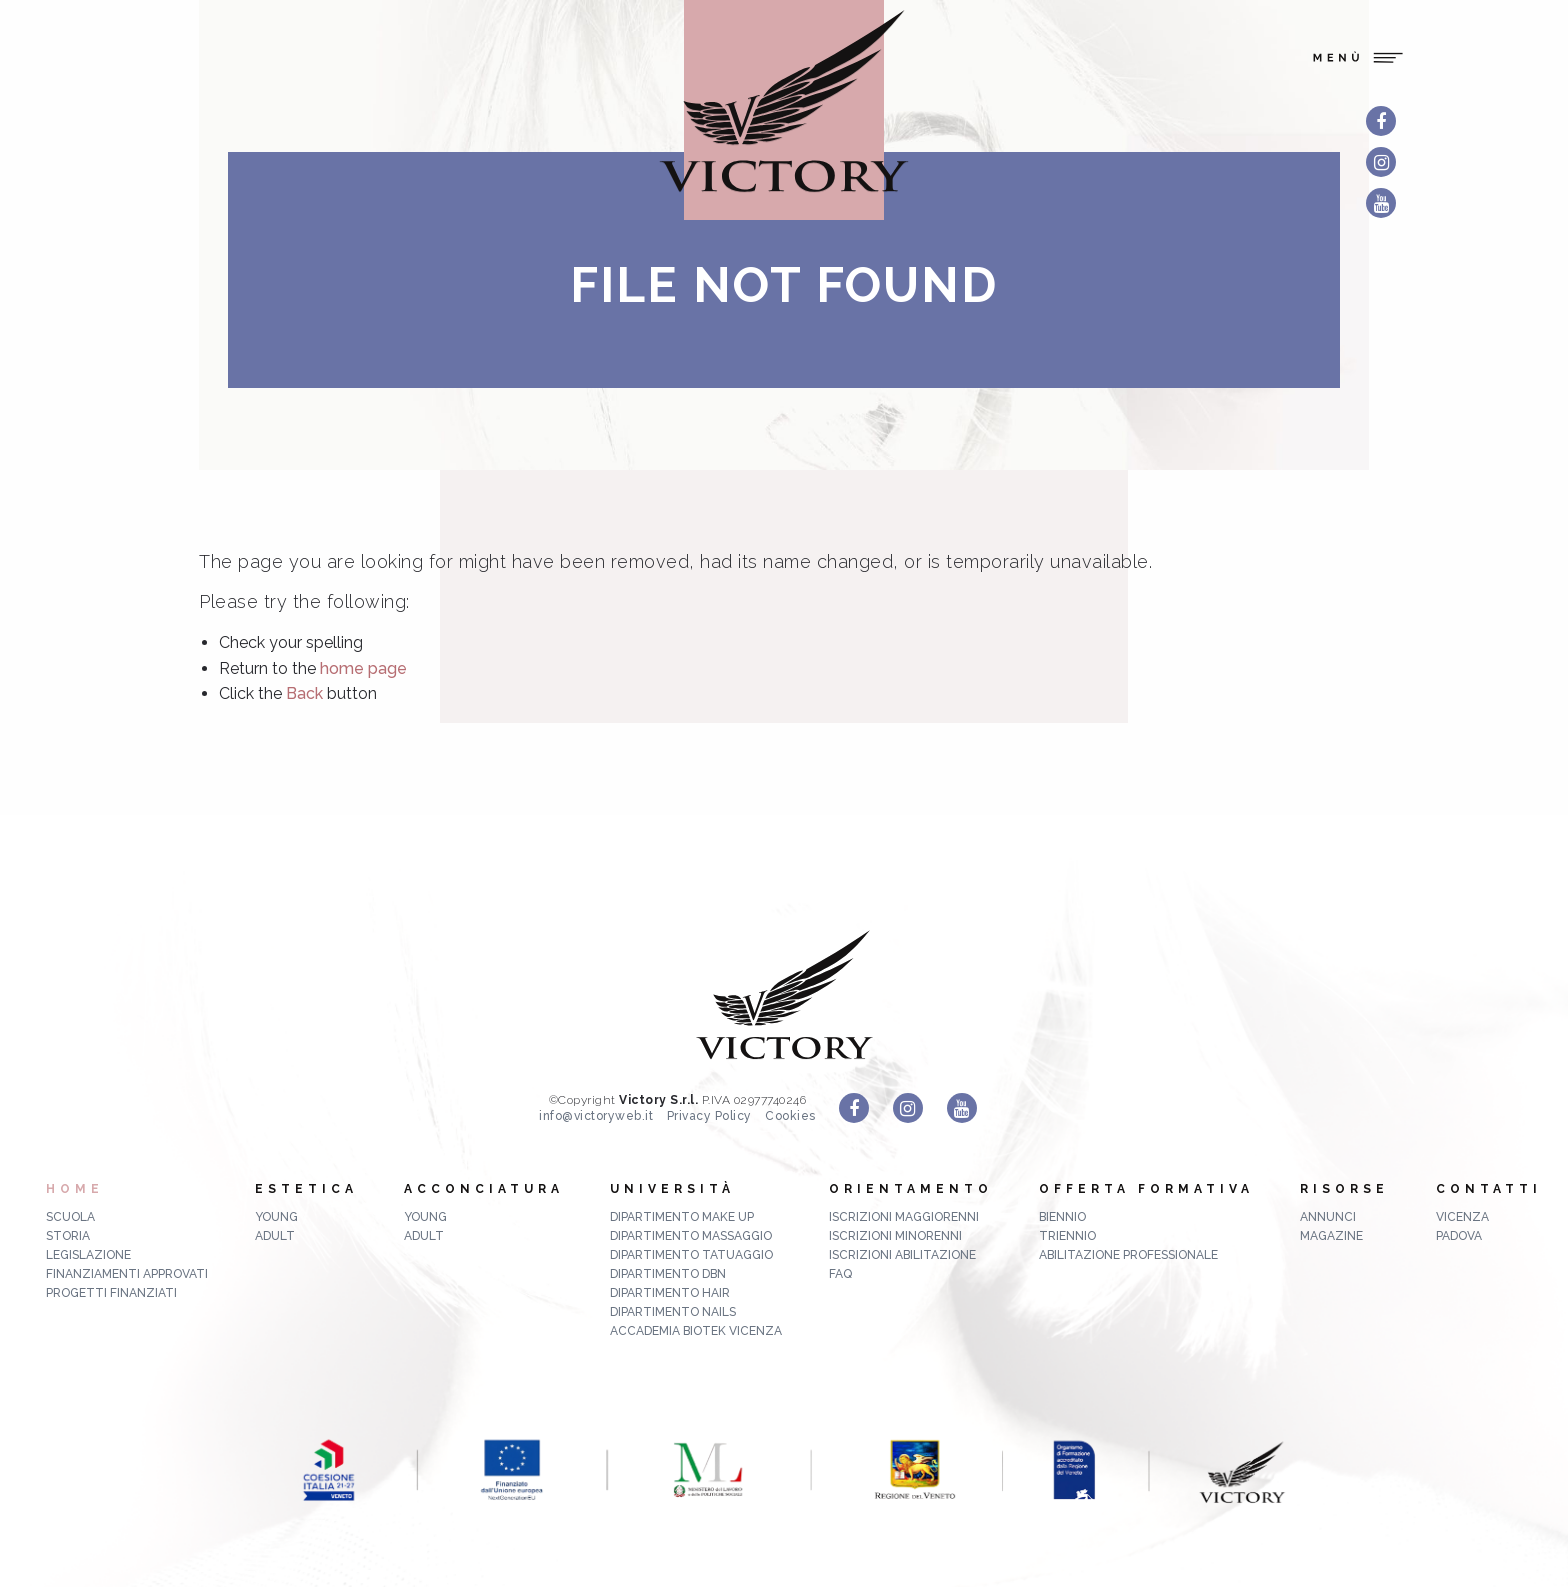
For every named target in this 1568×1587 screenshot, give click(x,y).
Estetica (306, 1189)
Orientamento (911, 1189)
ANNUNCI (1328, 1217)
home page (363, 668)
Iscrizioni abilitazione (902, 1255)
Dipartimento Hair (670, 1293)
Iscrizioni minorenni (895, 1236)
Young (276, 1217)
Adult (275, 1236)
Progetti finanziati (111, 1293)
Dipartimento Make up (682, 1217)
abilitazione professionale (1128, 1255)
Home (75, 1189)
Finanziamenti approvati (127, 1274)
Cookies (790, 1116)
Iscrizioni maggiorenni (904, 1217)
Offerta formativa (1146, 1189)
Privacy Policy (709, 1116)
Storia (68, 1236)
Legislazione (88, 1255)
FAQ (840, 1274)
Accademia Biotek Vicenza (696, 1331)
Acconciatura (484, 1189)
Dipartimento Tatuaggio (691, 1255)
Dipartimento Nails (673, 1312)
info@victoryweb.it (596, 1116)
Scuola (70, 1217)
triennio (1067, 1236)
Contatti (1489, 1189)
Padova (1459, 1236)
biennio (1062, 1217)
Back (304, 693)
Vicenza (1462, 1217)
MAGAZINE (1331, 1236)
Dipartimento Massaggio (691, 1236)
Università (672, 1189)
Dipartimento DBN (668, 1274)
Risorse (1344, 1189)
